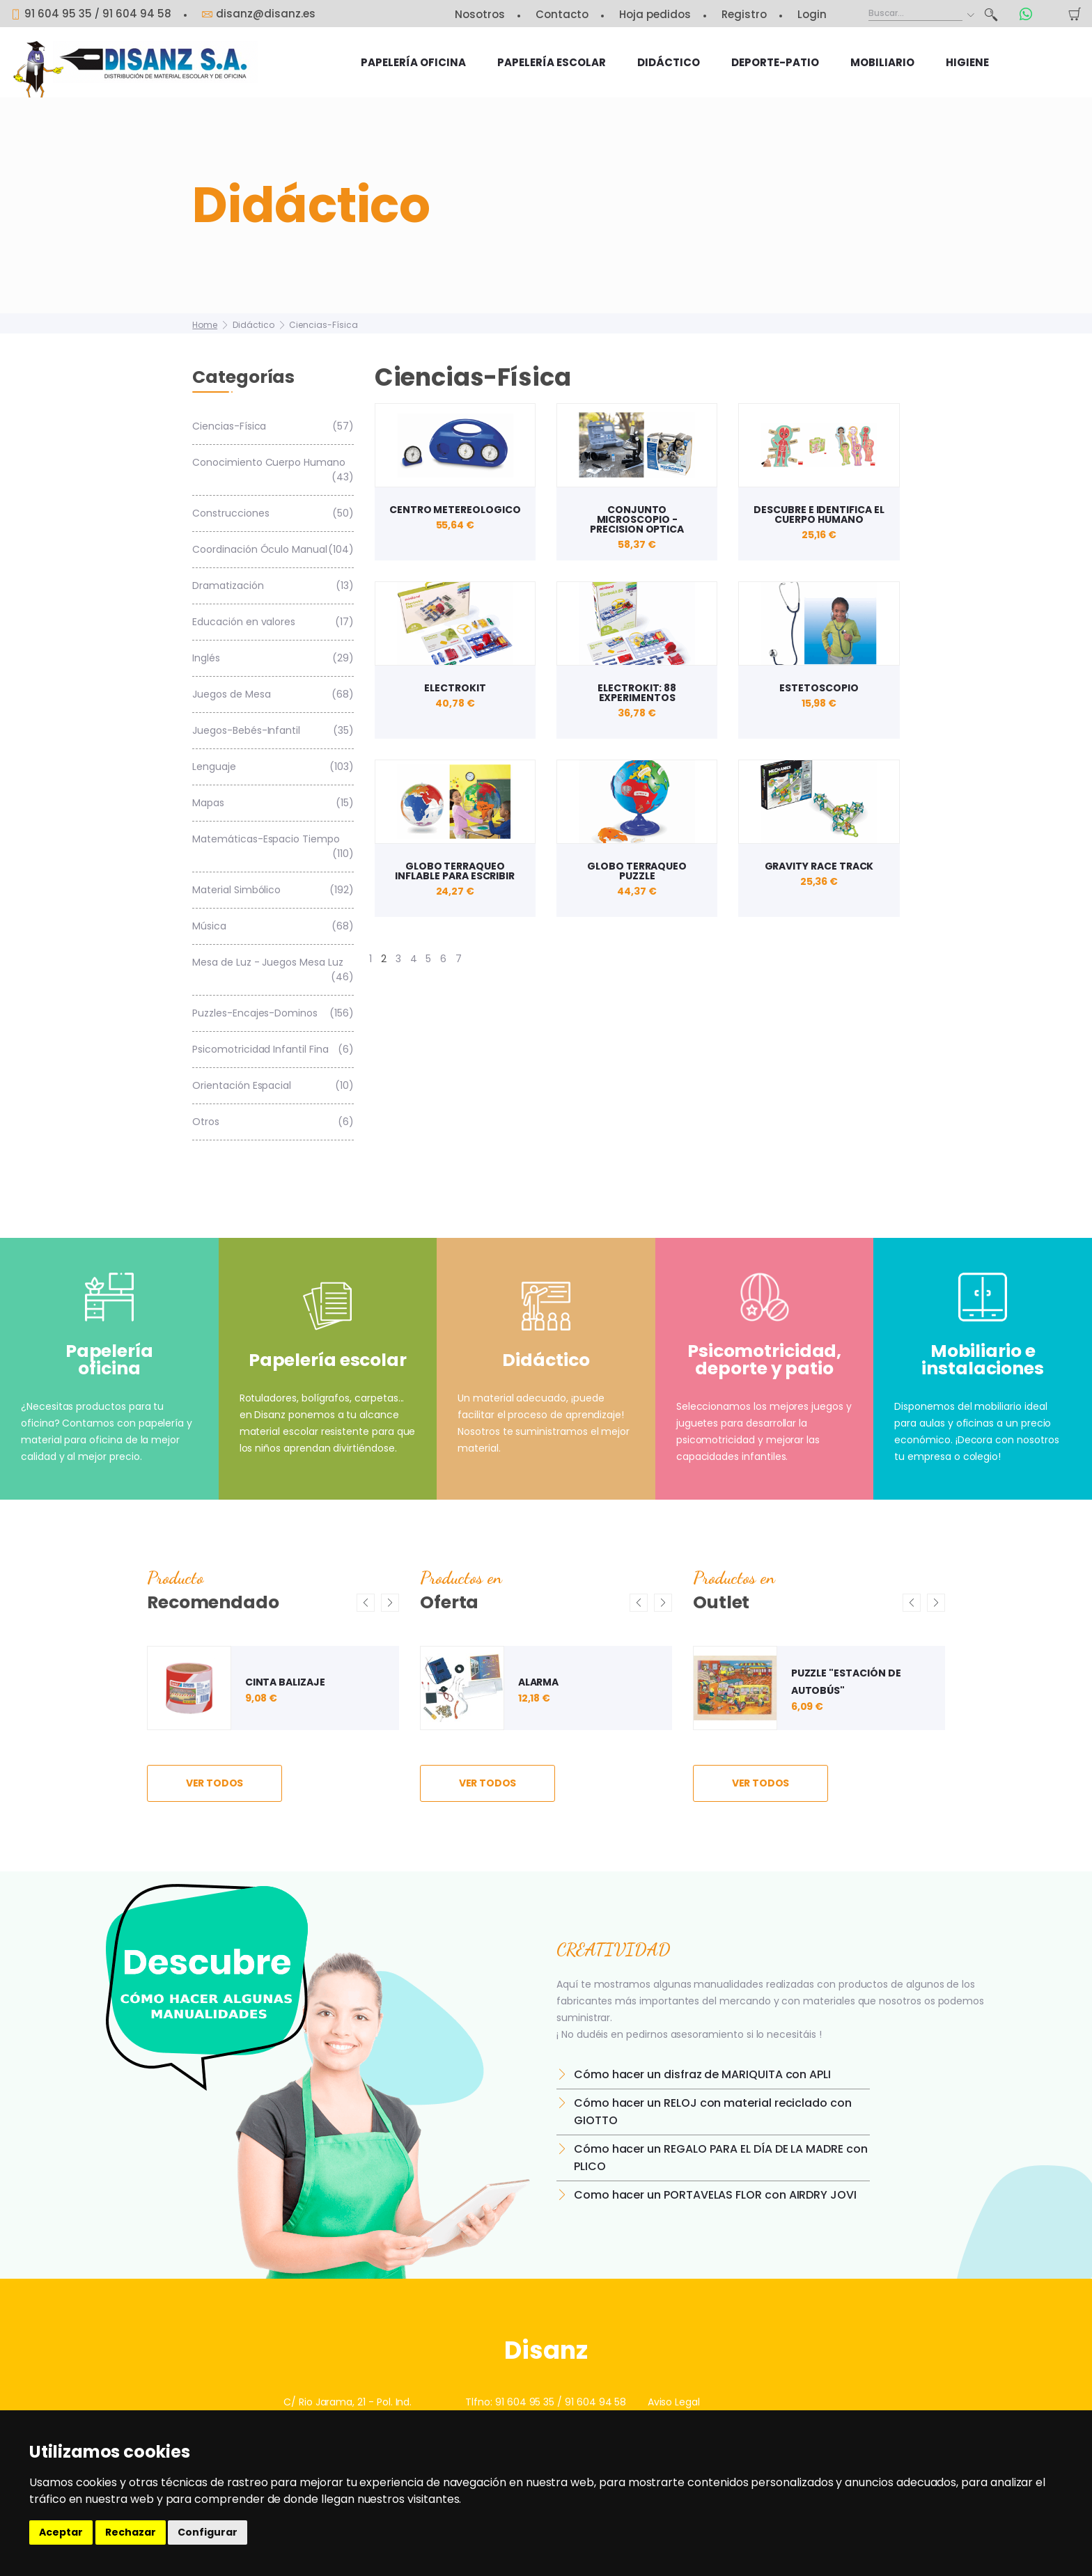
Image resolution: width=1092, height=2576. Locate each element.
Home (204, 325)
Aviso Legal (674, 2402)
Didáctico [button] (668, 62)
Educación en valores (272, 622)
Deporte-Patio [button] (775, 62)
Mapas (272, 803)
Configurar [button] (207, 2532)
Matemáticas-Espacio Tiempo (272, 846)
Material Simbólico (272, 890)
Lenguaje (272, 767)
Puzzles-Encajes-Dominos (272, 1013)
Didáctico (253, 325)
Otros (272, 1122)
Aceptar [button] (61, 2532)
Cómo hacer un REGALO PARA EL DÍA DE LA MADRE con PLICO (721, 2157)
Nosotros (480, 14)
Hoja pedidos (655, 14)
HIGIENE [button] (967, 62)
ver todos (215, 1783)
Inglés (272, 658)
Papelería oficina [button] (413, 62)
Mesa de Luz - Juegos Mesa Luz (272, 969)
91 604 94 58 (136, 13)
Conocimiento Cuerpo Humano (272, 470)
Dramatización (272, 586)
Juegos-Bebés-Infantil (272, 730)
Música (272, 926)
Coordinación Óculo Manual (272, 549)
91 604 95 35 (524, 2402)
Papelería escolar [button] (551, 62)
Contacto (562, 14)
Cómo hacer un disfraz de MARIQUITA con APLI (702, 2074)
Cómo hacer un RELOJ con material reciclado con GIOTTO (713, 2111)
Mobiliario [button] (882, 62)
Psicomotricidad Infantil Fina (272, 1049)
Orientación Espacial (272, 1085)
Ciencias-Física (323, 325)
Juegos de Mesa (272, 694)
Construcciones (272, 513)
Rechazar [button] (130, 2532)
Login (812, 14)
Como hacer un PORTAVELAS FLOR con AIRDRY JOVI (715, 2195)
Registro (744, 14)
